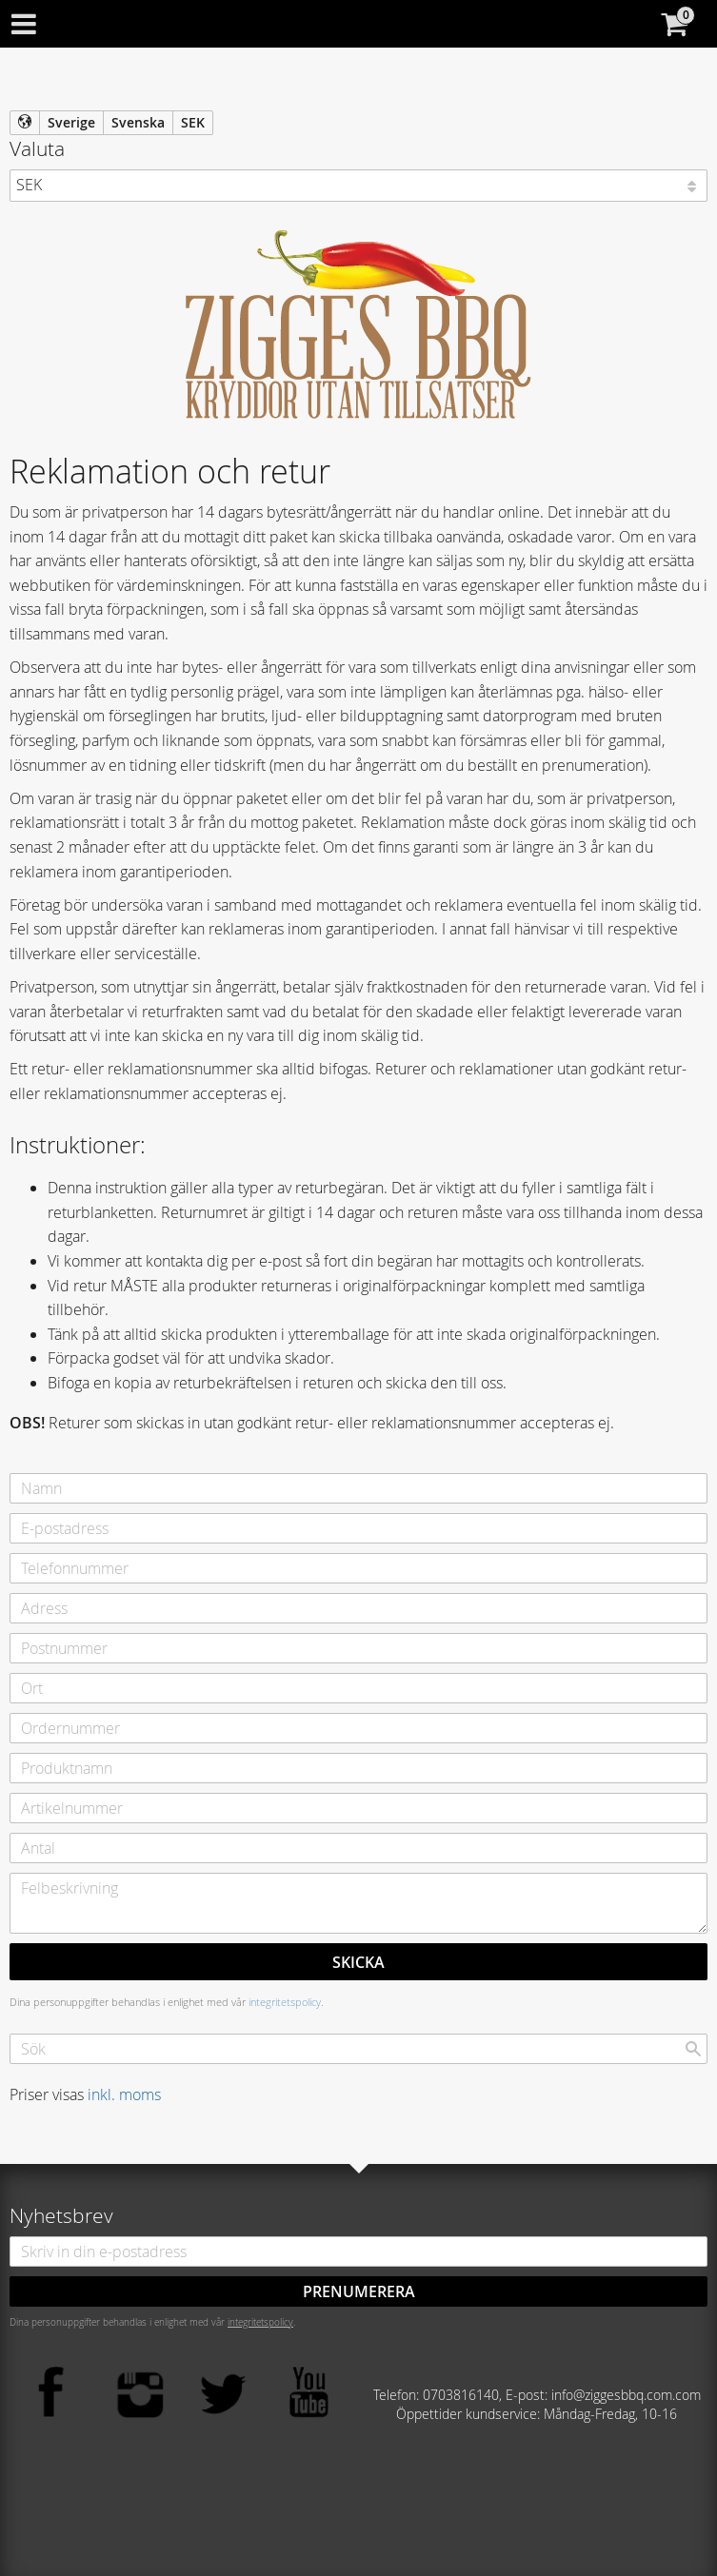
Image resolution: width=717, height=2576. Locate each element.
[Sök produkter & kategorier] (358, 2049)
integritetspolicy (285, 2002)
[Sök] (693, 2049)
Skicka (358, 1962)
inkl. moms (124, 2094)
